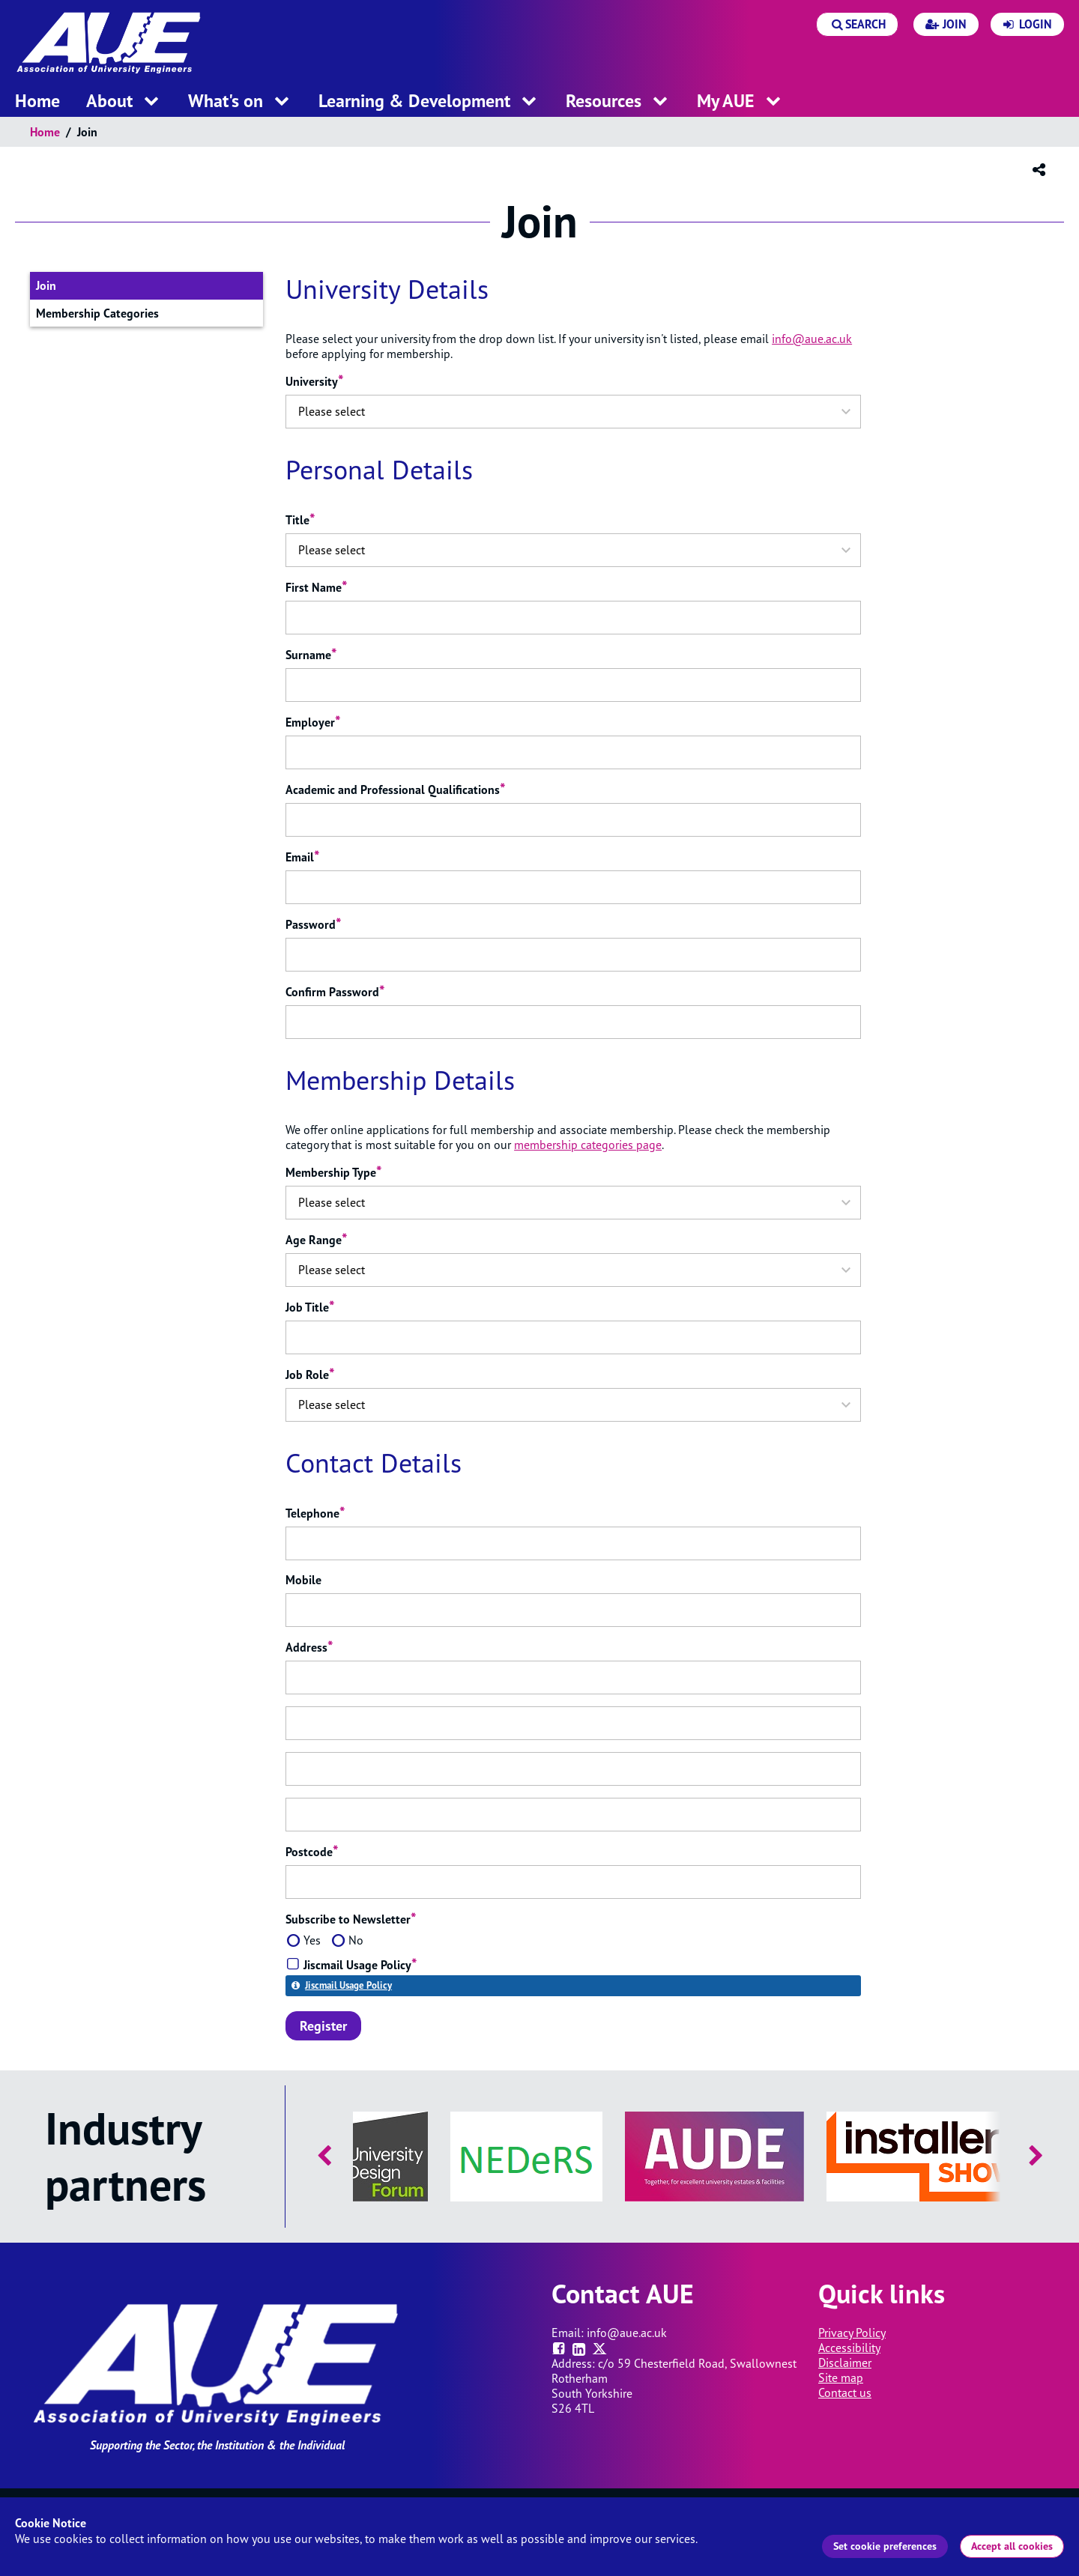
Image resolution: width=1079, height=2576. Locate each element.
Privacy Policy (852, 2332)
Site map (840, 2377)
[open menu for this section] (151, 102)
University (314, 381)
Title (300, 519)
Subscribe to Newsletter (351, 1919)
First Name (316, 587)
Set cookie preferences (885, 2546)
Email (302, 856)
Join (64, 288)
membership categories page (588, 1144)
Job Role (310, 1374)
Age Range (316, 1239)
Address (309, 1647)
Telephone (315, 1513)
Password (313, 924)
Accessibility (849, 2347)
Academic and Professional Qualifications (395, 789)
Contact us (844, 2392)
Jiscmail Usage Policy (348, 1985)
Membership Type (333, 1172)
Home (45, 131)
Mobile (303, 1579)
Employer (313, 722)
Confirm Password (335, 991)
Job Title (310, 1307)
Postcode (312, 1851)
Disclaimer (844, 2362)
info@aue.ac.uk (812, 338)
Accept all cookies (1012, 2546)
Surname (311, 654)
